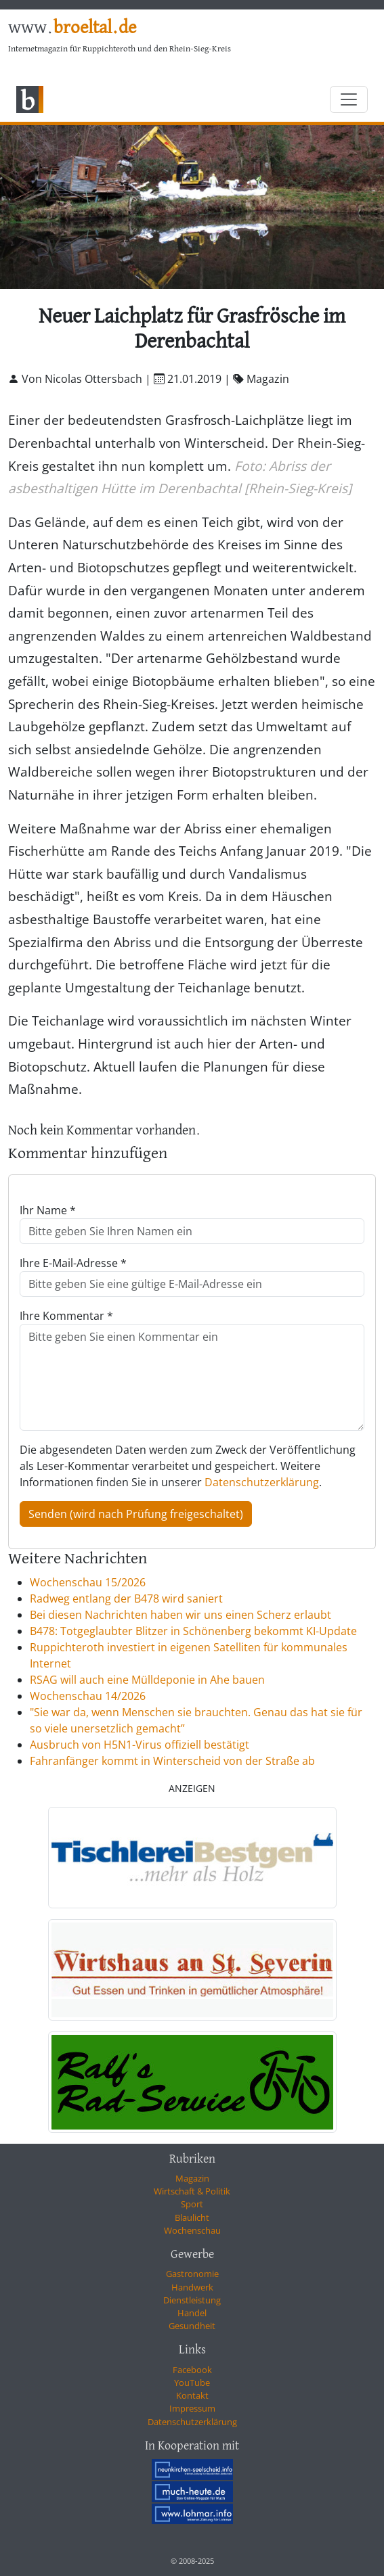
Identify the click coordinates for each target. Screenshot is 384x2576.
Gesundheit (192, 2326)
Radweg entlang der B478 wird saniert (126, 1598)
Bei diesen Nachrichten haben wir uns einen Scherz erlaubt (180, 1614)
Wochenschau (192, 2230)
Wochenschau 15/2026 (88, 1582)
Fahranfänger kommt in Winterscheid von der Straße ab (172, 1760)
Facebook (192, 2370)
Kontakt (192, 2395)
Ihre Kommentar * (66, 1315)
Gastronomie (192, 2274)
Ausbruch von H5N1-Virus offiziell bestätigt (139, 1744)
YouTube (192, 2382)
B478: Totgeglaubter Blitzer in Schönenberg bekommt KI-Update (193, 1631)
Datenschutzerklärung (262, 1482)
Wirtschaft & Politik (192, 2191)
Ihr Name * (48, 1210)
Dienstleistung (192, 2300)
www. (72, 28)
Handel (192, 2313)
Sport (192, 2204)
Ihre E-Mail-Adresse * (73, 1263)
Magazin (192, 2178)
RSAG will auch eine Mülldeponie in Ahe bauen (147, 1679)
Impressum (192, 2408)
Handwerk (192, 2287)
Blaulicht (192, 2217)
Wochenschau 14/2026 (88, 1695)
